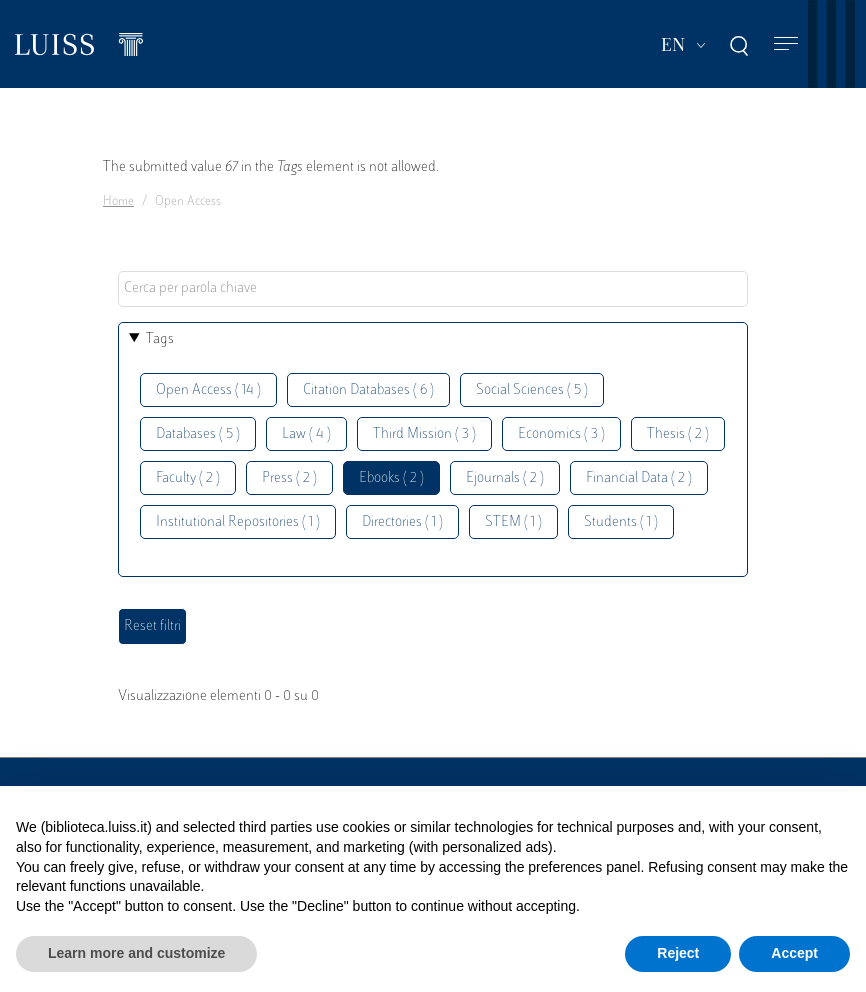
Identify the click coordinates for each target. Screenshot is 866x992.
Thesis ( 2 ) (678, 434)
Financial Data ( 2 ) (639, 478)
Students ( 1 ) (621, 522)
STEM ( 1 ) (513, 522)
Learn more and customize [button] (136, 953)
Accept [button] (794, 953)
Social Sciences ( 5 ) (532, 390)
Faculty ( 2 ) (188, 478)
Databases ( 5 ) (198, 434)
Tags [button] (160, 339)
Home (118, 202)
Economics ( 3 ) (561, 434)
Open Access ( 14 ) (208, 390)
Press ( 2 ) (289, 478)
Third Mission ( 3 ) (424, 434)
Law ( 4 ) (306, 434)
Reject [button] (678, 953)
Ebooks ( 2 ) (391, 478)
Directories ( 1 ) (402, 522)
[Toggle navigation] (786, 44)
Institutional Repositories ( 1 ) (238, 522)
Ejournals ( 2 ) (505, 478)
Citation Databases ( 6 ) (368, 390)
